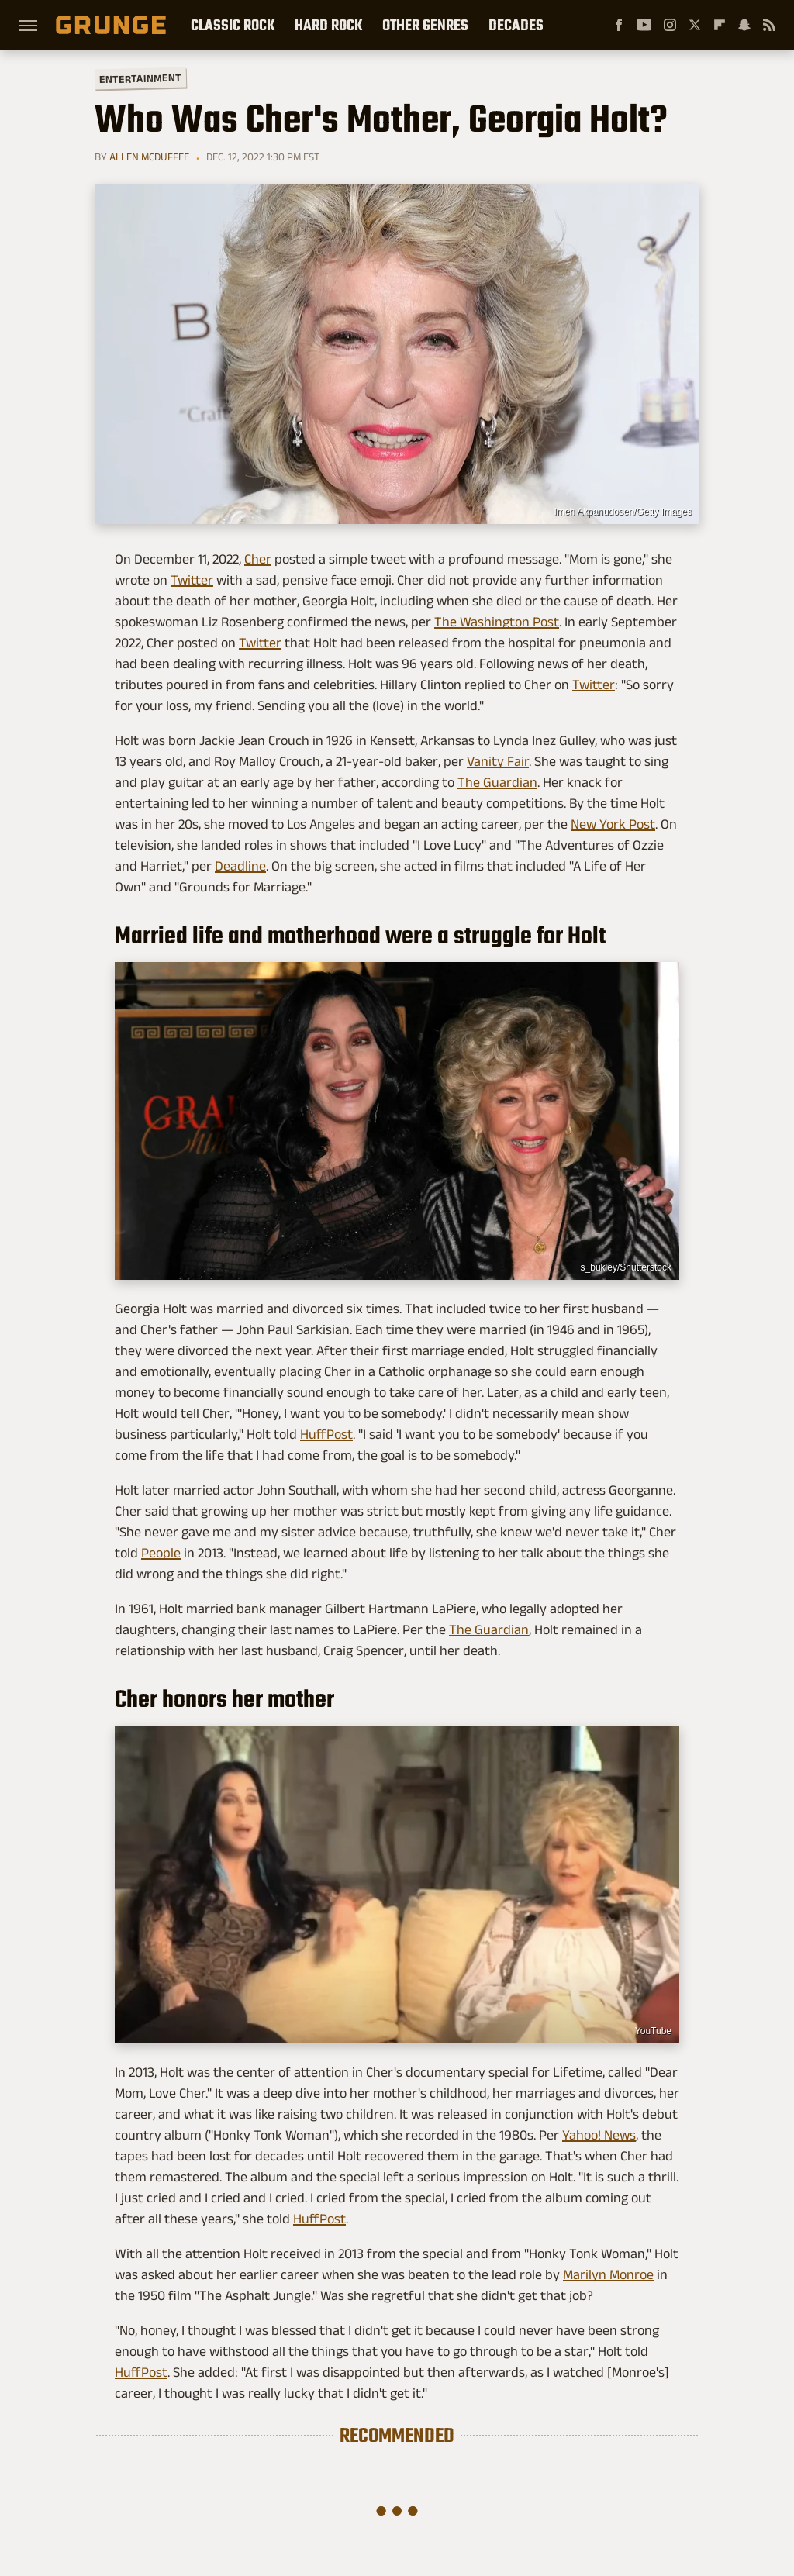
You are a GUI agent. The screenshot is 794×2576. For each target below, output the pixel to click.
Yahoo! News (599, 2135)
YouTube (653, 2031)
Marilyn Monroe (608, 2274)
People (161, 1552)
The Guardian (497, 782)
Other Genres (425, 25)
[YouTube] (644, 25)
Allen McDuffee (149, 156)
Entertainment (140, 78)
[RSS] (769, 25)
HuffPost (326, 1434)
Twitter (192, 580)
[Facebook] (619, 25)
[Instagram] (670, 25)
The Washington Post (496, 621)
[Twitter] (695, 25)
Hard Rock (328, 25)
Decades (516, 25)
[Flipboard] (719, 25)
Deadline (240, 866)
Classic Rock (232, 25)
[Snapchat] (744, 25)
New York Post (613, 824)
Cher (257, 559)
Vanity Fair (498, 761)
